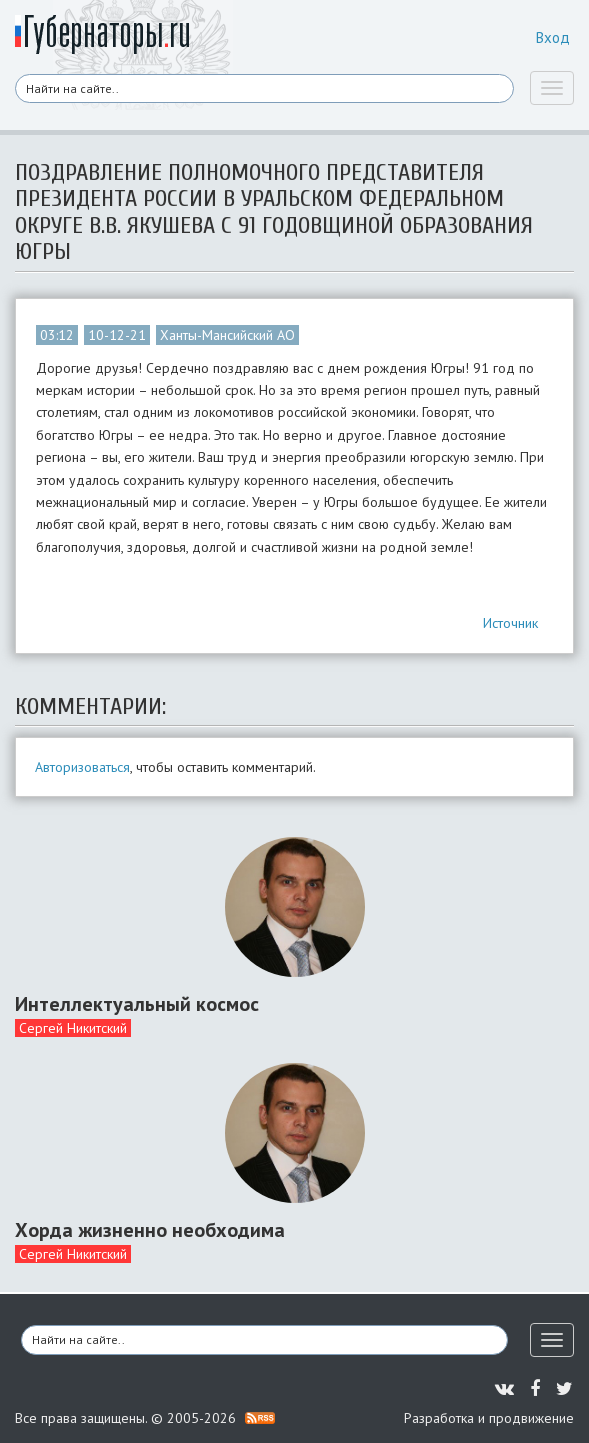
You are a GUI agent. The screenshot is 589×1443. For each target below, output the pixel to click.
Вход (553, 37)
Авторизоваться (82, 767)
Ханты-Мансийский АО (227, 335)
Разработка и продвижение (489, 1418)
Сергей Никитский (73, 1028)
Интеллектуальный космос (137, 1004)
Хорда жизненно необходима (150, 1230)
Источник (510, 623)
